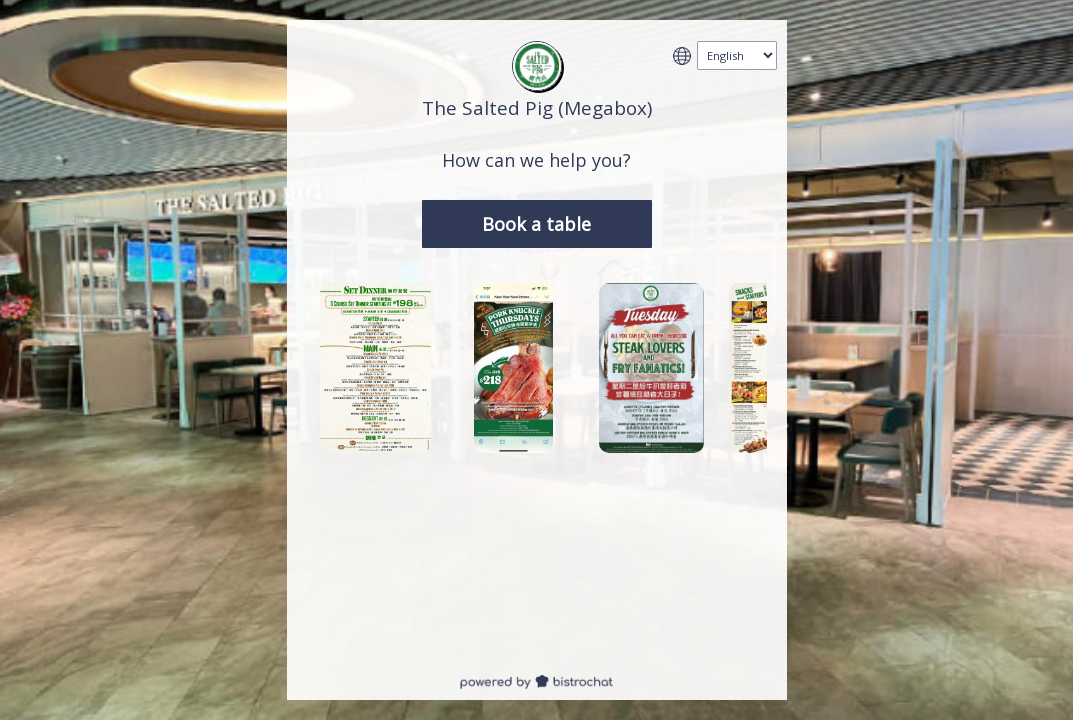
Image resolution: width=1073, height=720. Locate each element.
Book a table (536, 224)
